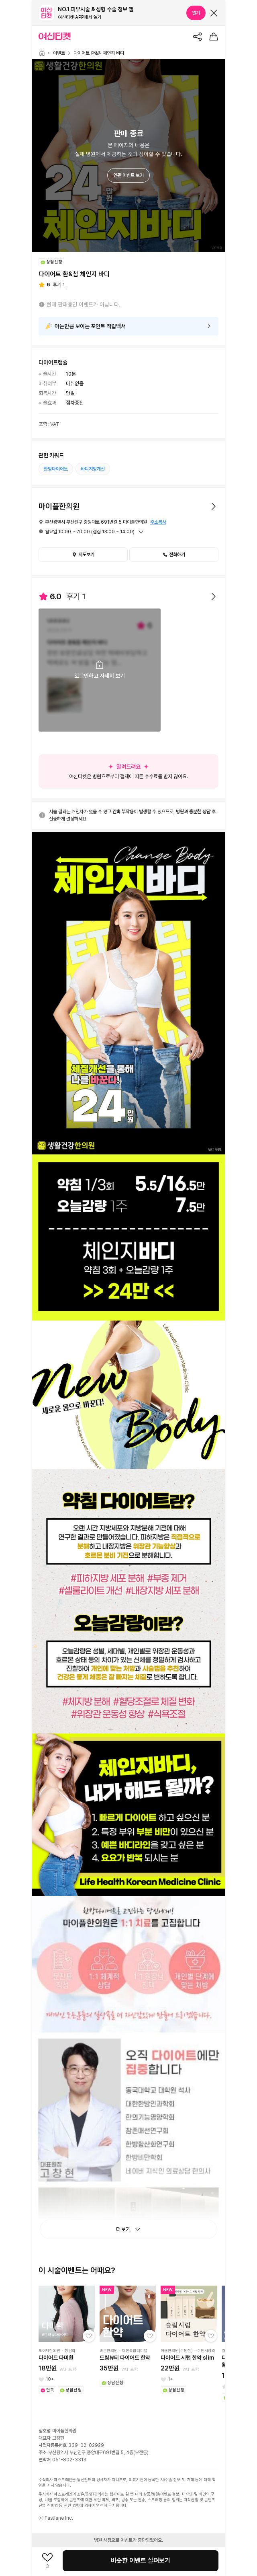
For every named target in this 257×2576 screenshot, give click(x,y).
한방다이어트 (56, 469)
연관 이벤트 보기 (128, 175)
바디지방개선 (93, 469)
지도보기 (83, 554)
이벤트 (59, 53)
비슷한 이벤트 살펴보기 (140, 2560)
